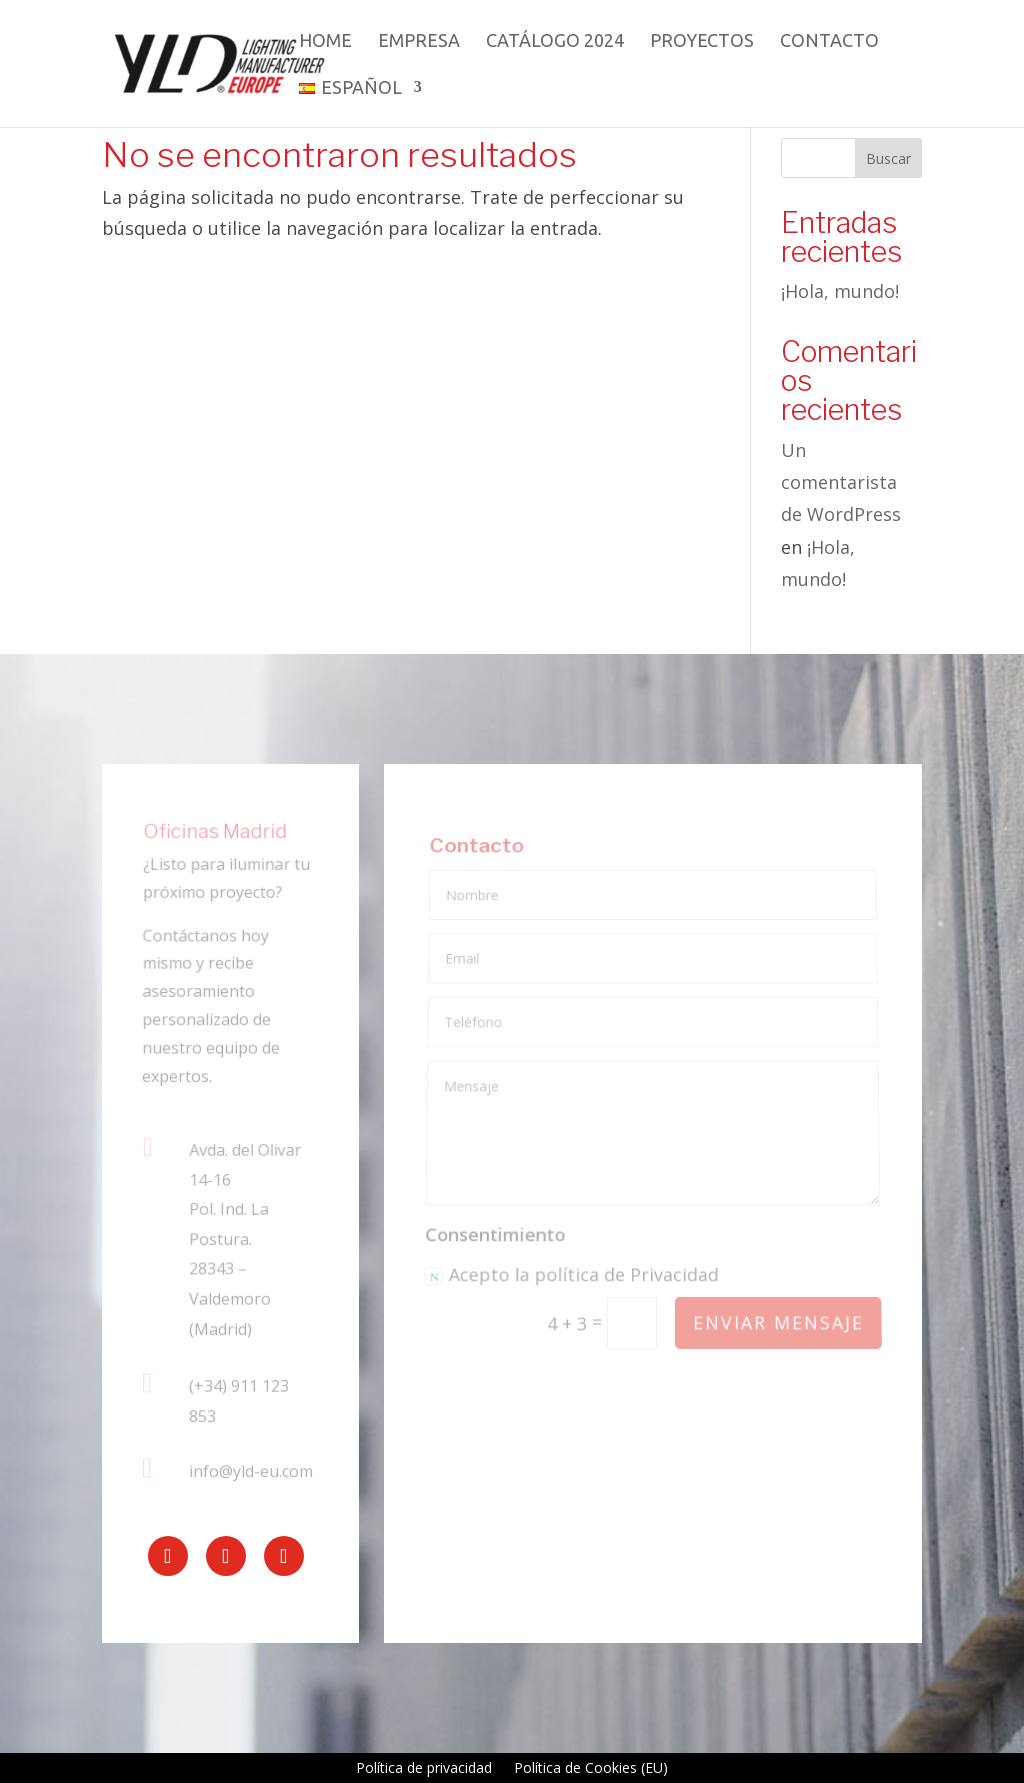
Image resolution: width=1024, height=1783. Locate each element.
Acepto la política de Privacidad (572, 1276)
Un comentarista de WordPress (841, 482)
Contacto (829, 41)
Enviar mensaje (777, 1322)
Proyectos (702, 41)
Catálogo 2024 (555, 41)
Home (325, 41)
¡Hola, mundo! (840, 291)
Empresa (419, 41)
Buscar (888, 158)
